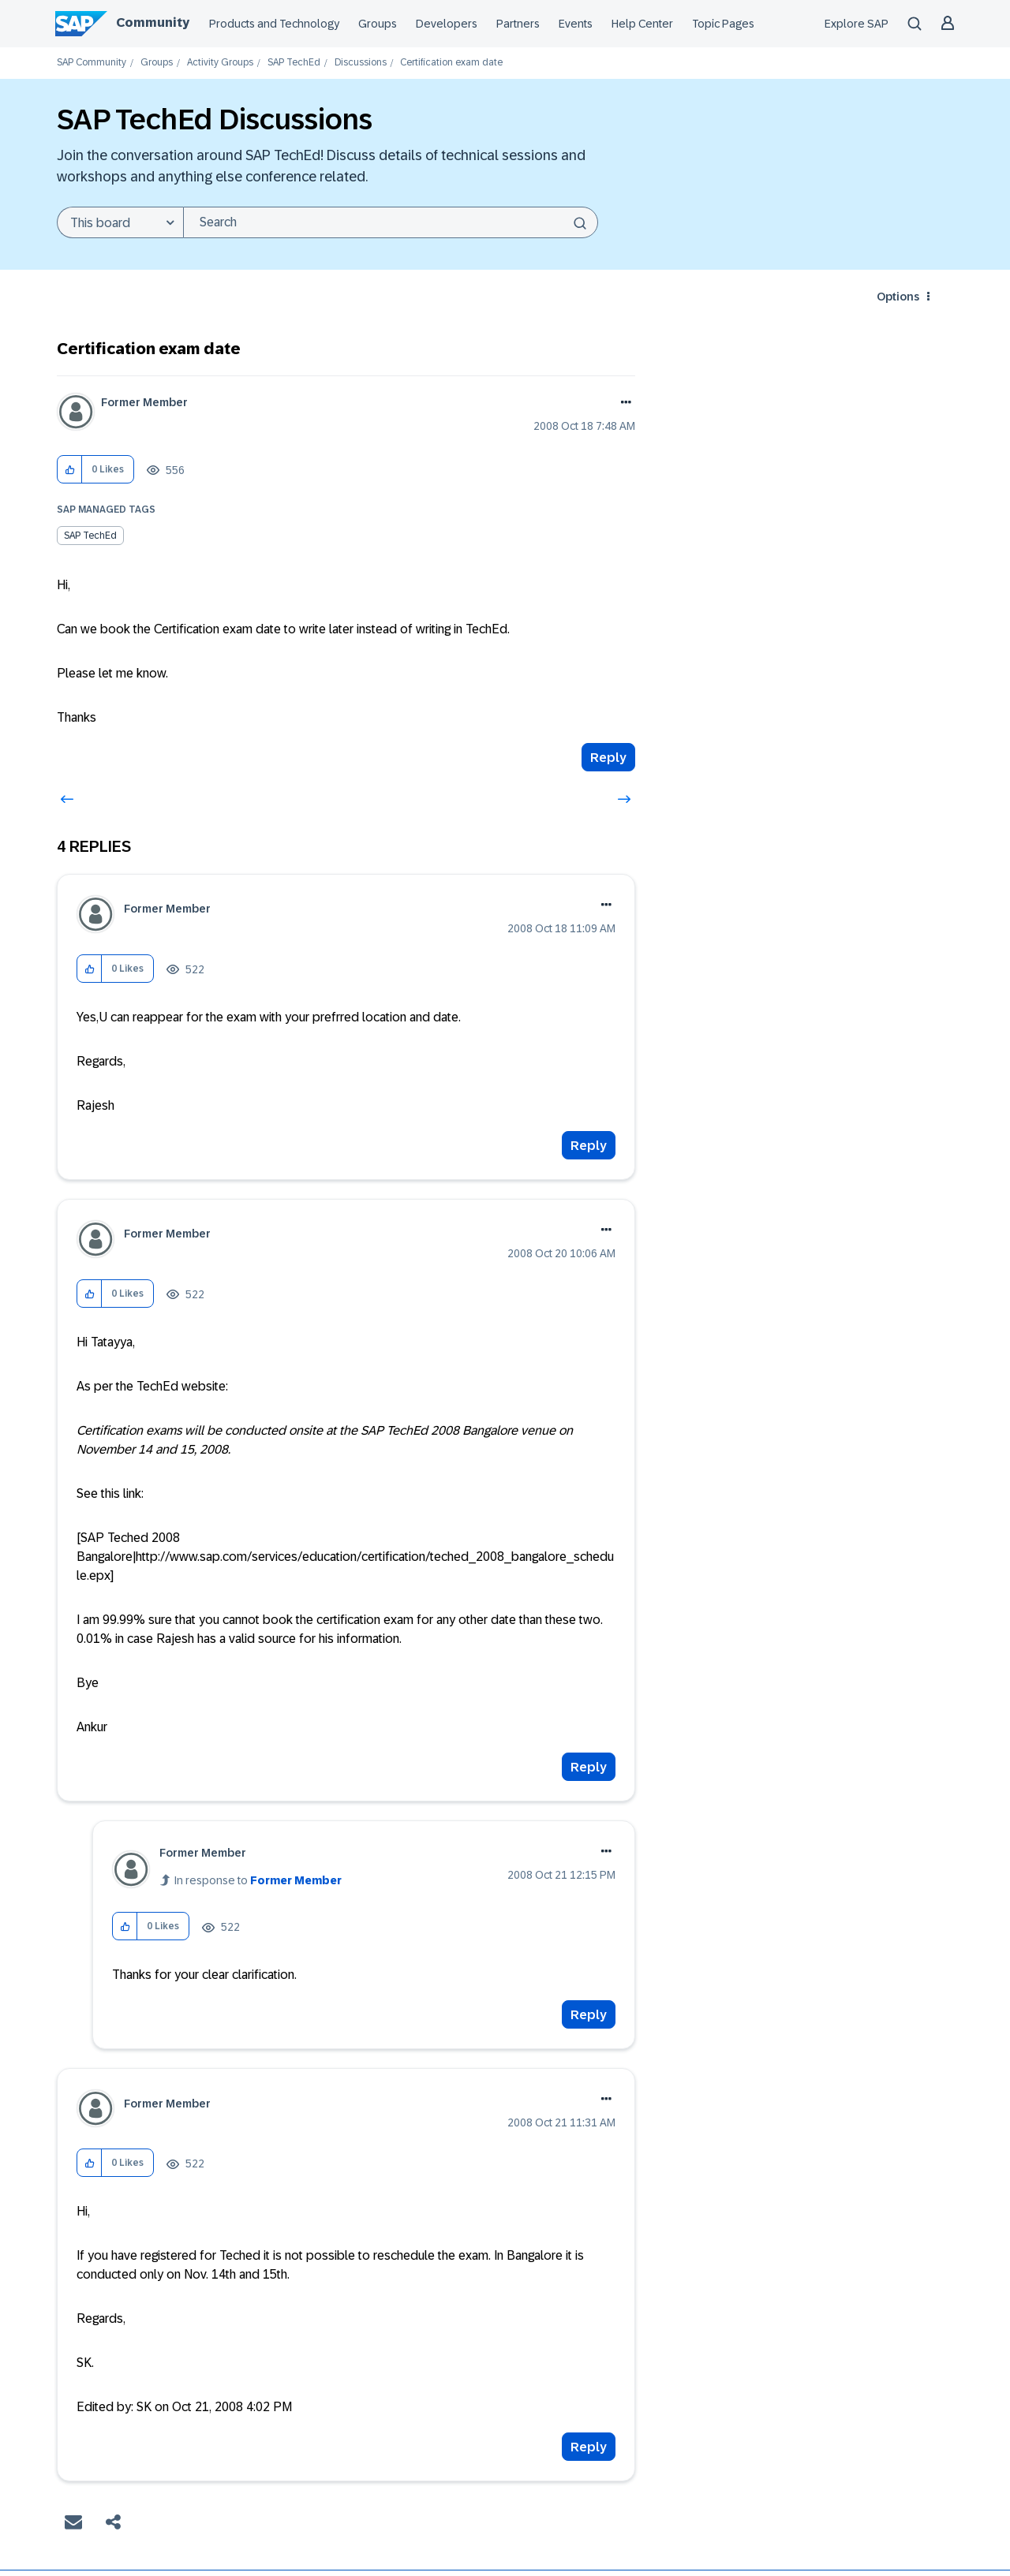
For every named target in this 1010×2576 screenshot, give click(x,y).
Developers (446, 23)
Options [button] (898, 296)
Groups (377, 23)
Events (576, 23)
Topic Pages (723, 23)
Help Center (642, 23)
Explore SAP (856, 23)
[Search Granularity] (120, 222)
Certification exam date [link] (451, 63)
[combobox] (390, 222)
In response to (258, 1880)
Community (152, 22)
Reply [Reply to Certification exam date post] (608, 757)
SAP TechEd (293, 63)
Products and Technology (274, 23)
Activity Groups (220, 63)
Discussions (361, 63)
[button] (70, 469)
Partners (518, 23)
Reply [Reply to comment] (588, 1145)
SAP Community (91, 63)
